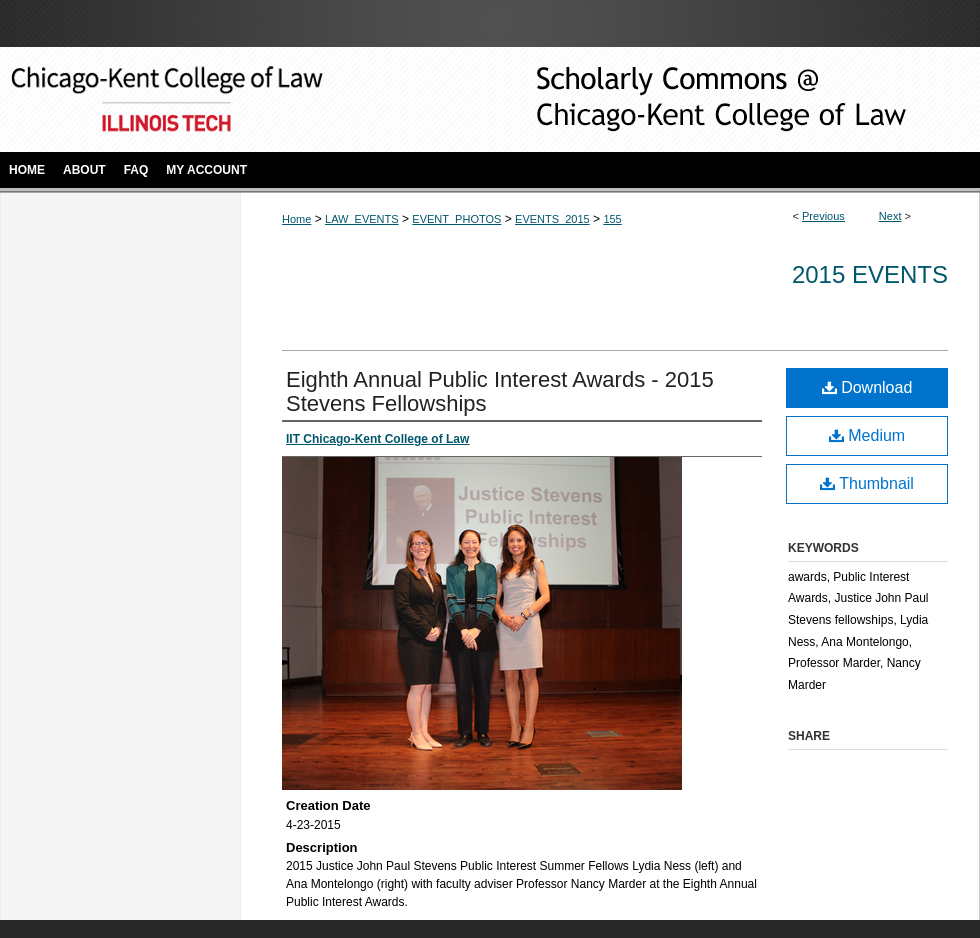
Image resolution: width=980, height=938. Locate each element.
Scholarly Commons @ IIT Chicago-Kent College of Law (690, 99)
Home (296, 219)
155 (612, 219)
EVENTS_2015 (552, 219)
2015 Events (870, 274)
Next (890, 216)
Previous (823, 216)
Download (867, 387)
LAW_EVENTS (362, 219)
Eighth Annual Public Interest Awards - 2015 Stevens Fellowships (500, 391)
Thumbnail (867, 483)
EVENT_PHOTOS (456, 219)
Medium (867, 435)
